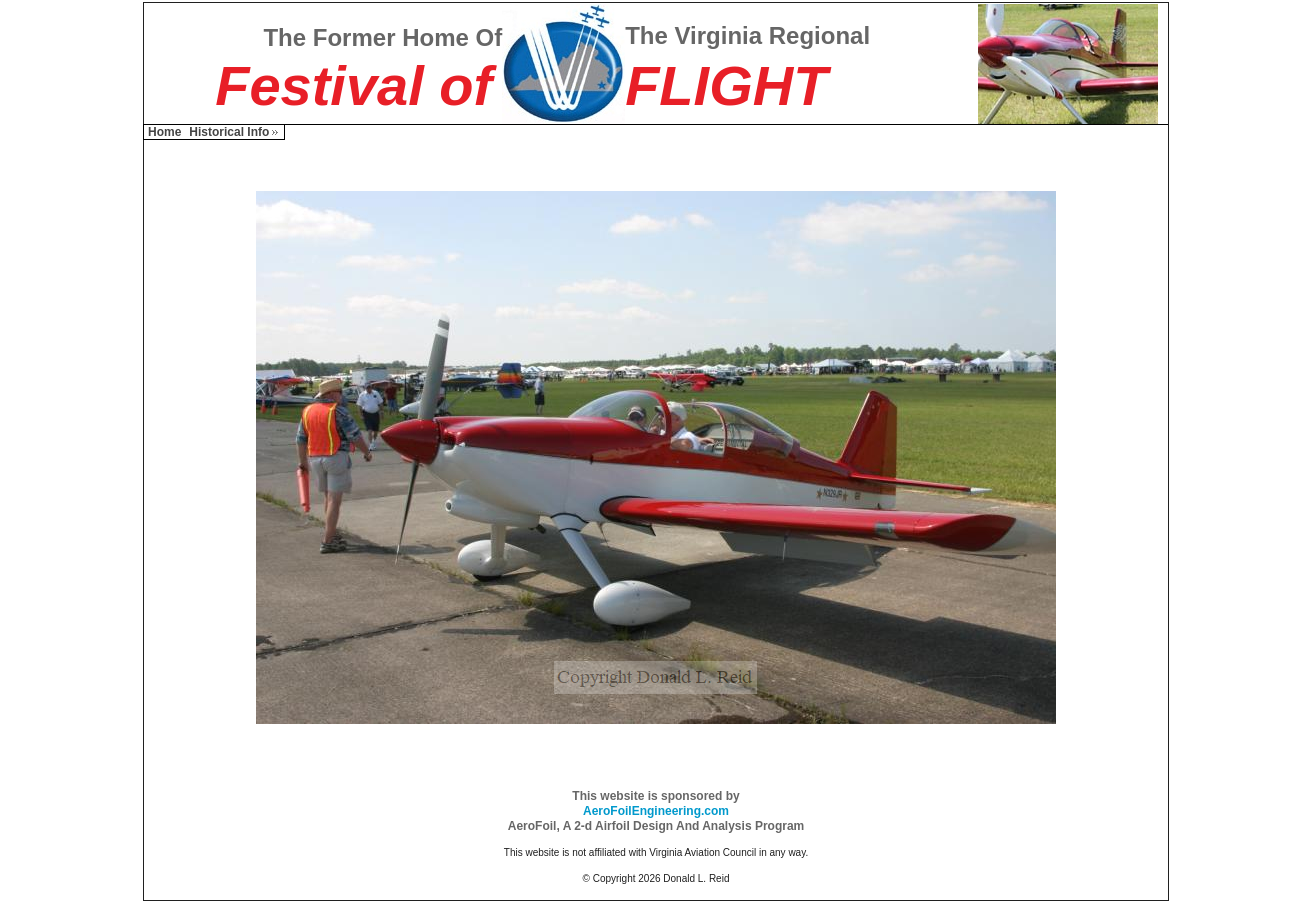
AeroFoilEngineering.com (656, 811)
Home (164, 132)
